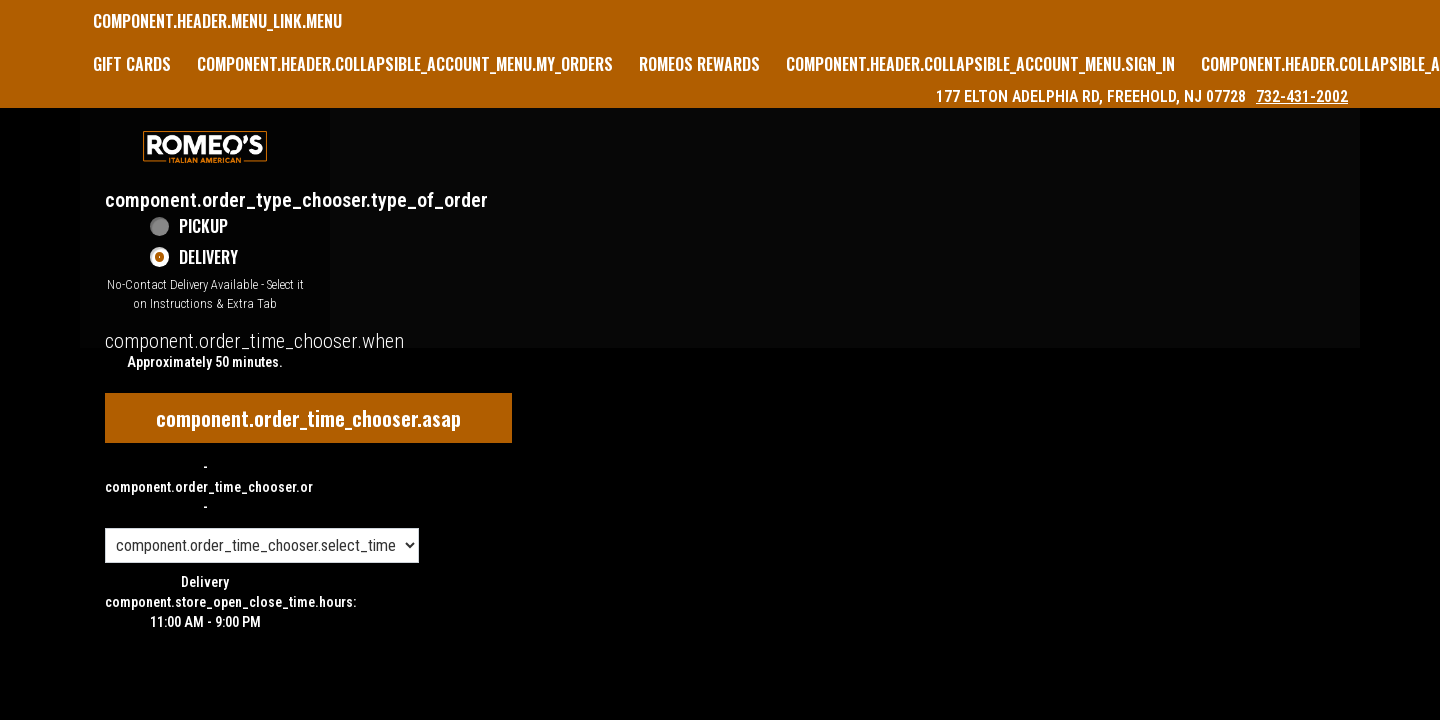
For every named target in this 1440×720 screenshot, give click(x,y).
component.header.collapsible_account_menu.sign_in (980, 64)
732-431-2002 (1302, 96)
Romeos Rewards (699, 64)
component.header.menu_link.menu (217, 21)
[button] (205, 147)
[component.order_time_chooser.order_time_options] (262, 545)
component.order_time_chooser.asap (308, 418)
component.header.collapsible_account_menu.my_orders (405, 64)
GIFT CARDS (132, 64)
